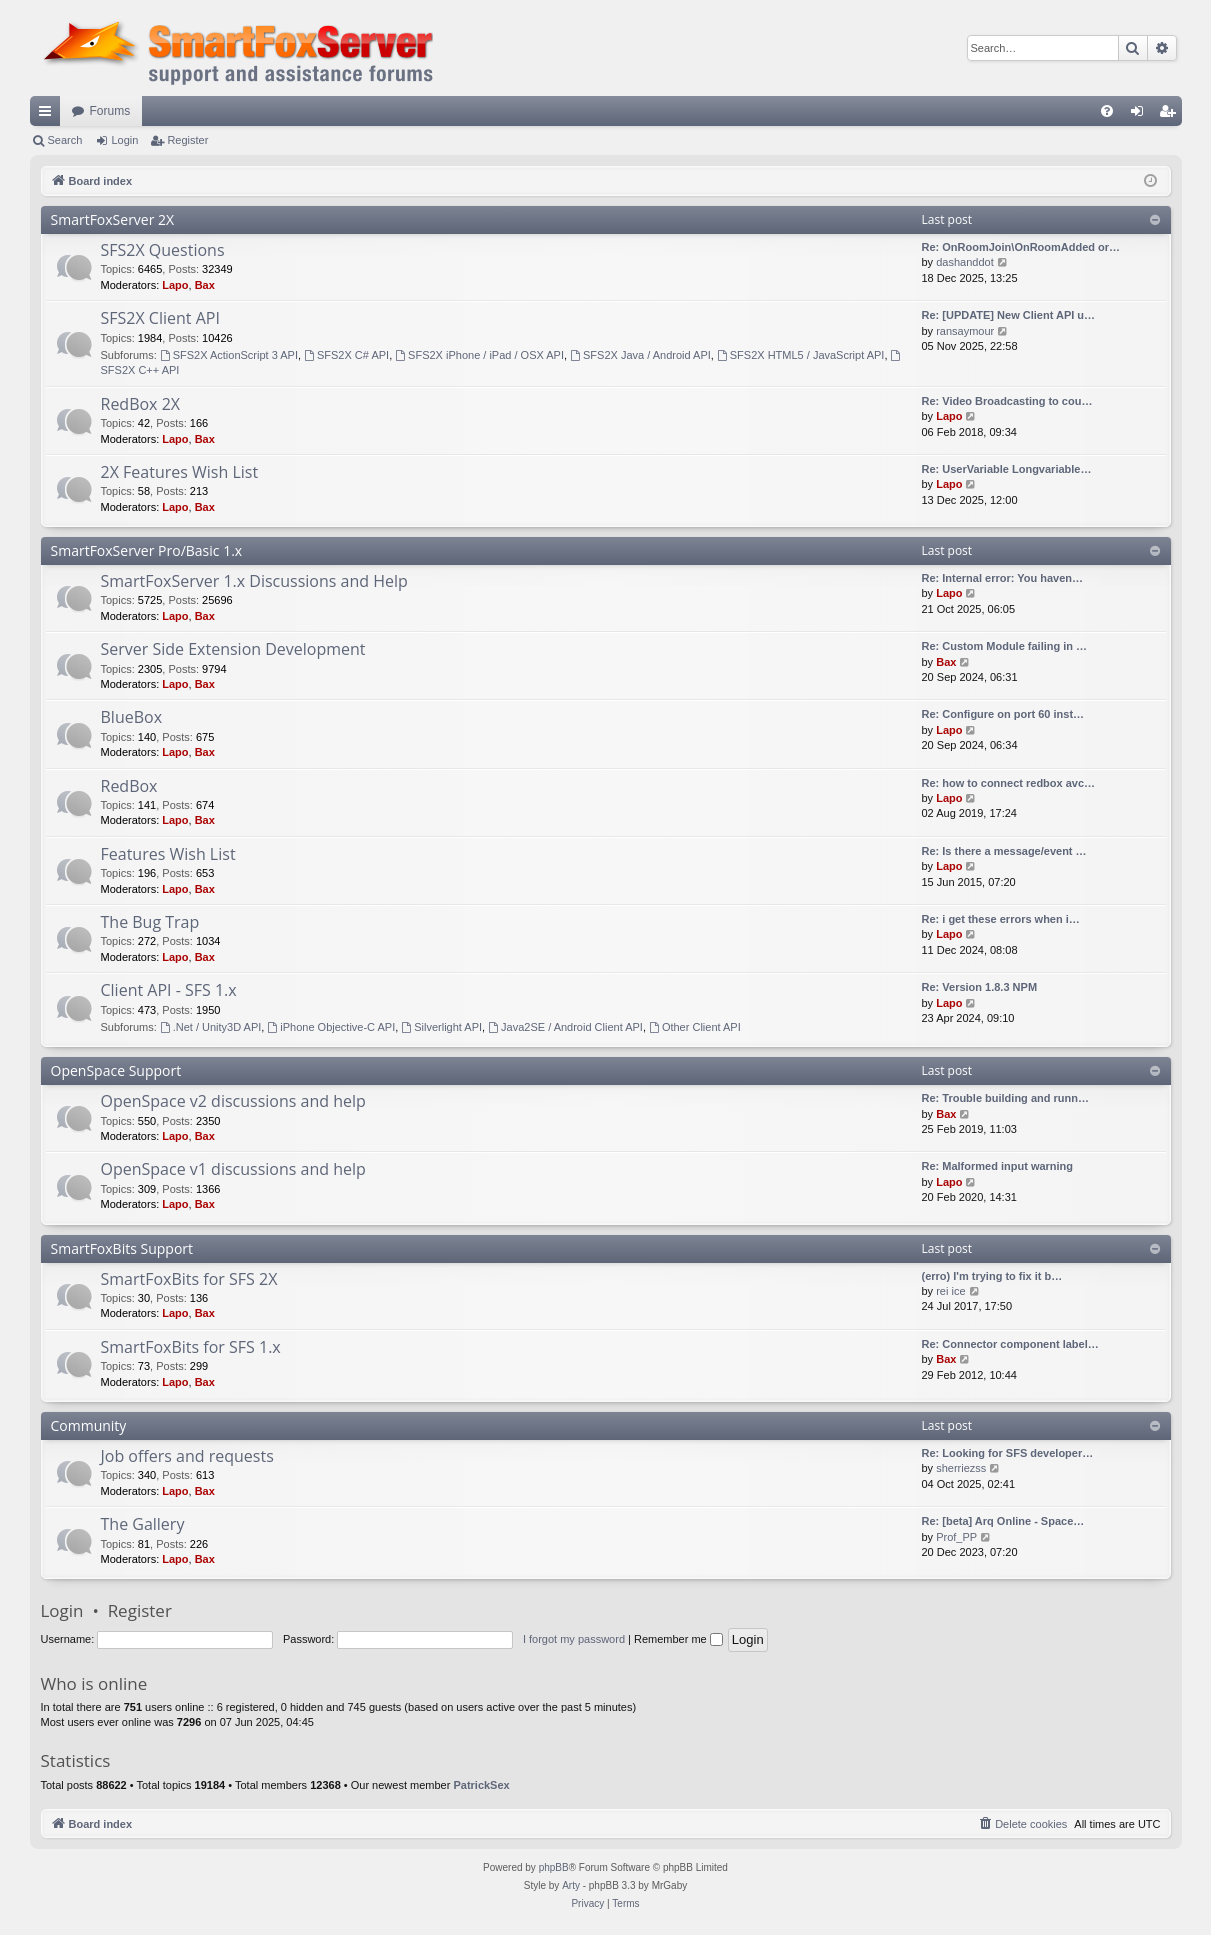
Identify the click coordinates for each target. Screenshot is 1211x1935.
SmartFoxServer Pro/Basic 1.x (147, 550)
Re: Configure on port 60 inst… (1003, 714)
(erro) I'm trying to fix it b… (992, 1276)
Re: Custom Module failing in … (1005, 646)
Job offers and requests (187, 1456)
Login (124, 140)
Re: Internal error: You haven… (1003, 578)
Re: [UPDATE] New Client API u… (1009, 315)
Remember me (678, 1639)
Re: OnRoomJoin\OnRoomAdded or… (1021, 247)
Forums (110, 111)
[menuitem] (1107, 111)
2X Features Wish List (180, 472)
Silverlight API (441, 1027)
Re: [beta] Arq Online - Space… (1003, 1521)
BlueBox (132, 717)
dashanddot (965, 262)
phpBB (554, 1867)
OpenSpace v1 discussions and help (233, 1169)
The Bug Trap (150, 922)
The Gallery (143, 1524)
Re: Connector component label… (1010, 1344)
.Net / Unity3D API (211, 1027)
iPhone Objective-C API (331, 1027)
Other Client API (695, 1027)
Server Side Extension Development (233, 649)
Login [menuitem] (1140, 115)
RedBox (129, 786)
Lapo (175, 285)
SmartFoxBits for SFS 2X (189, 1279)
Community (89, 1425)
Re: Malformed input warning (998, 1166)
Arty (571, 1885)
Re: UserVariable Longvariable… (1007, 469)
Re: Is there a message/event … (1004, 851)
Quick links (49, 115)
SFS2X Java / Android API (640, 355)
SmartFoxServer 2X (113, 219)
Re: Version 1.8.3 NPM (980, 987)
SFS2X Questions (163, 250)
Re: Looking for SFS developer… (1008, 1453)
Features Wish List (168, 854)
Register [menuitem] (1170, 115)
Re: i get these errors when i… (1001, 919)
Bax (205, 285)
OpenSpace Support (116, 1070)
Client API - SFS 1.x (169, 990)
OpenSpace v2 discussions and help (233, 1101)
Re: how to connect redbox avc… (1009, 783)
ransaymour (965, 331)
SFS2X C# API (346, 355)
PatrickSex (481, 1785)
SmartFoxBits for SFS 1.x (191, 1347)
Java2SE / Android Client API (565, 1027)
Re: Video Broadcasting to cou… (1007, 401)
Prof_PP (956, 1537)
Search (65, 140)
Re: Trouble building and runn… (1005, 1098)
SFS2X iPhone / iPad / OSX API (479, 355)
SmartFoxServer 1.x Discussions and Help (254, 581)
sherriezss (961, 1468)
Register (187, 140)
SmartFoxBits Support (122, 1248)
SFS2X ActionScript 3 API (229, 355)
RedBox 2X (141, 404)
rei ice (950, 1291)
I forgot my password (574, 1639)
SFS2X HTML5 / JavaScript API (801, 355)
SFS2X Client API (160, 318)
